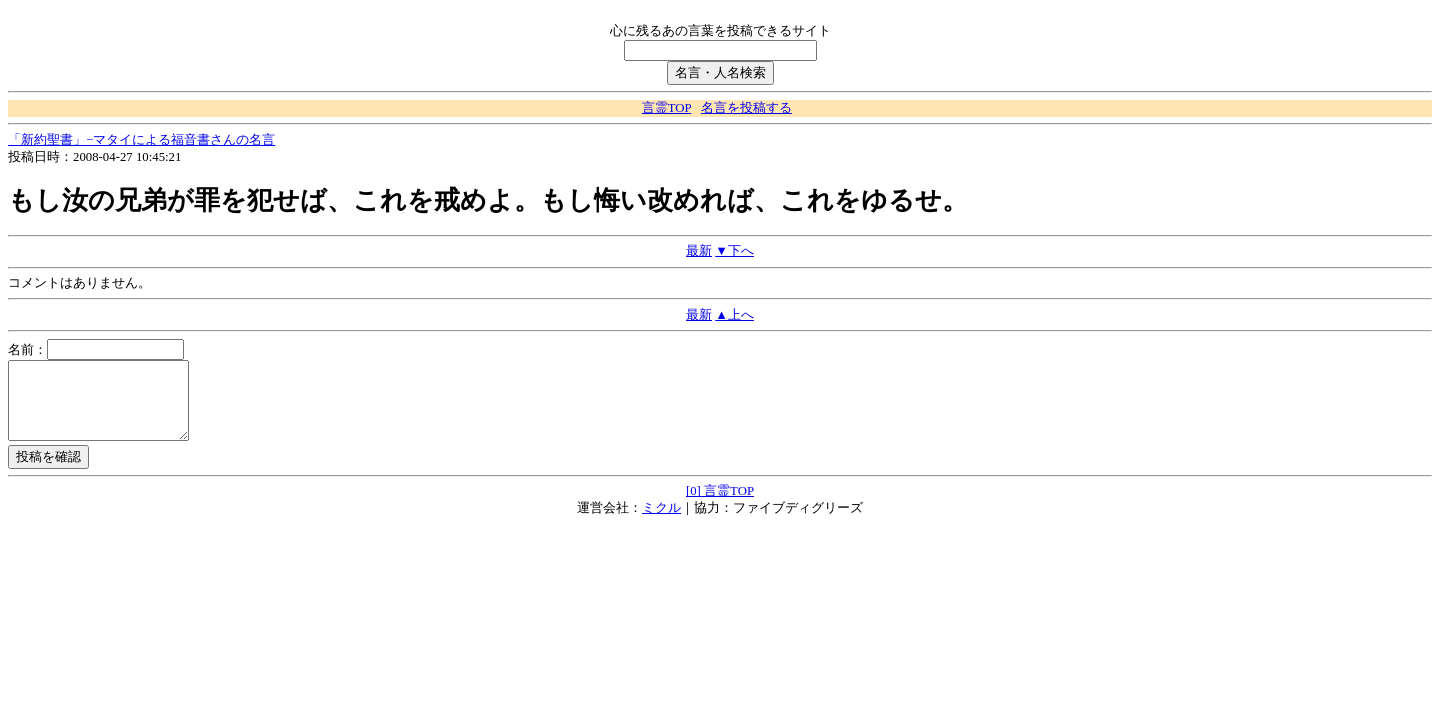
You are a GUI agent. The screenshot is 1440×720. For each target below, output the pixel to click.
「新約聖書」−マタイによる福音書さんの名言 (141, 140)
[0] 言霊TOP (720, 506)
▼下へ (734, 251)
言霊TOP (666, 108)
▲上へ (734, 315)
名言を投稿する (746, 108)
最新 (699, 251)
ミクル (661, 523)
